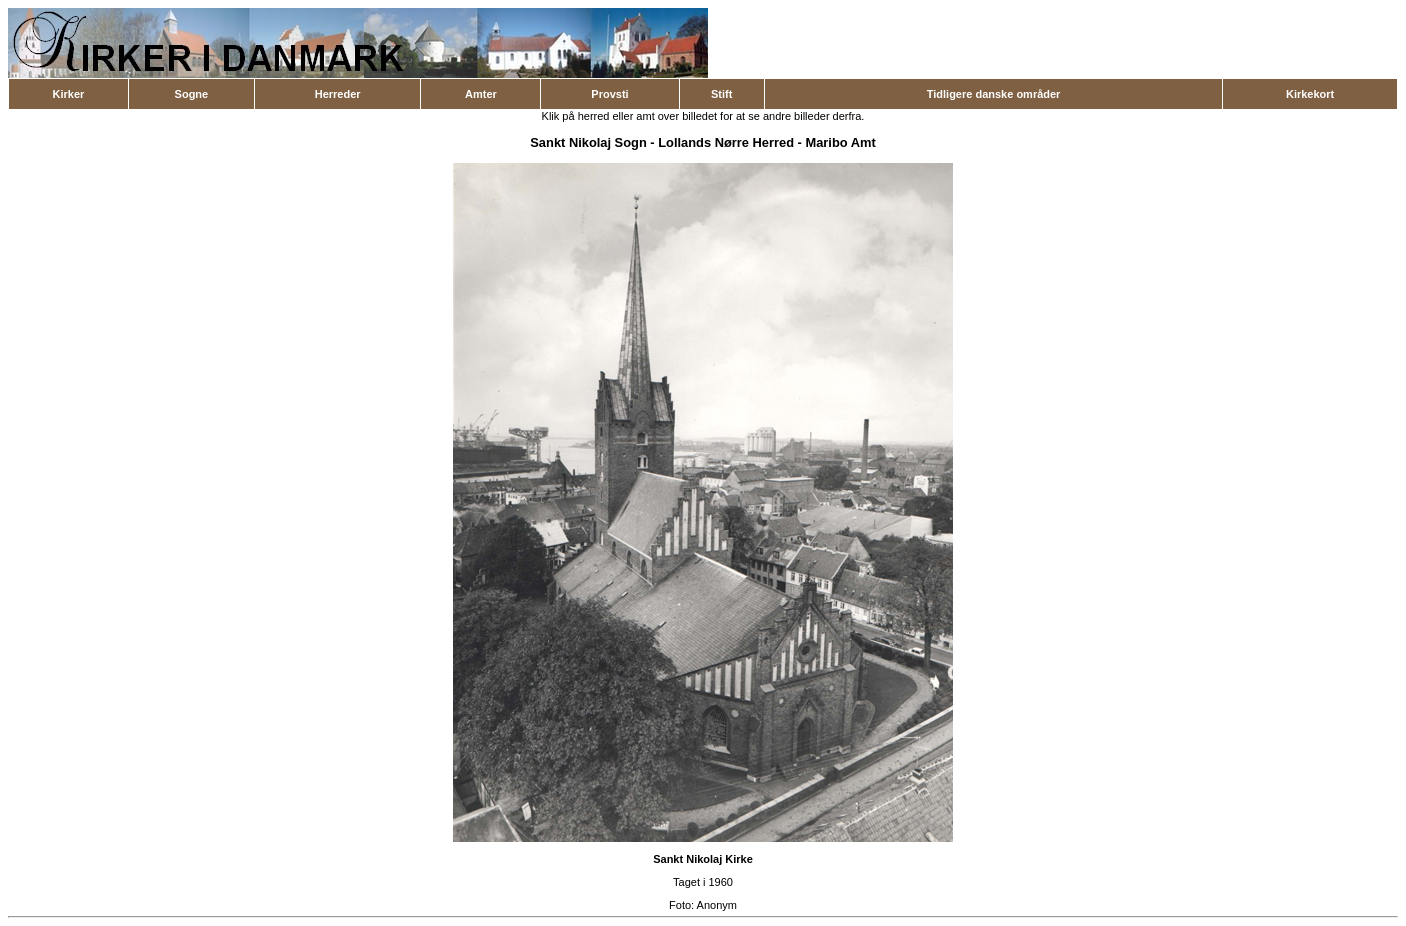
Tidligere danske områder (994, 94)
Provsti (609, 94)
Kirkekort (1310, 94)
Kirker (69, 94)
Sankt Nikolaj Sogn (588, 142)
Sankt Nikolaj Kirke (703, 859)
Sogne (192, 94)
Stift (721, 94)
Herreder (338, 94)
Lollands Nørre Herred (726, 142)
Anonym (717, 905)
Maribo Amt (840, 142)
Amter (481, 94)
